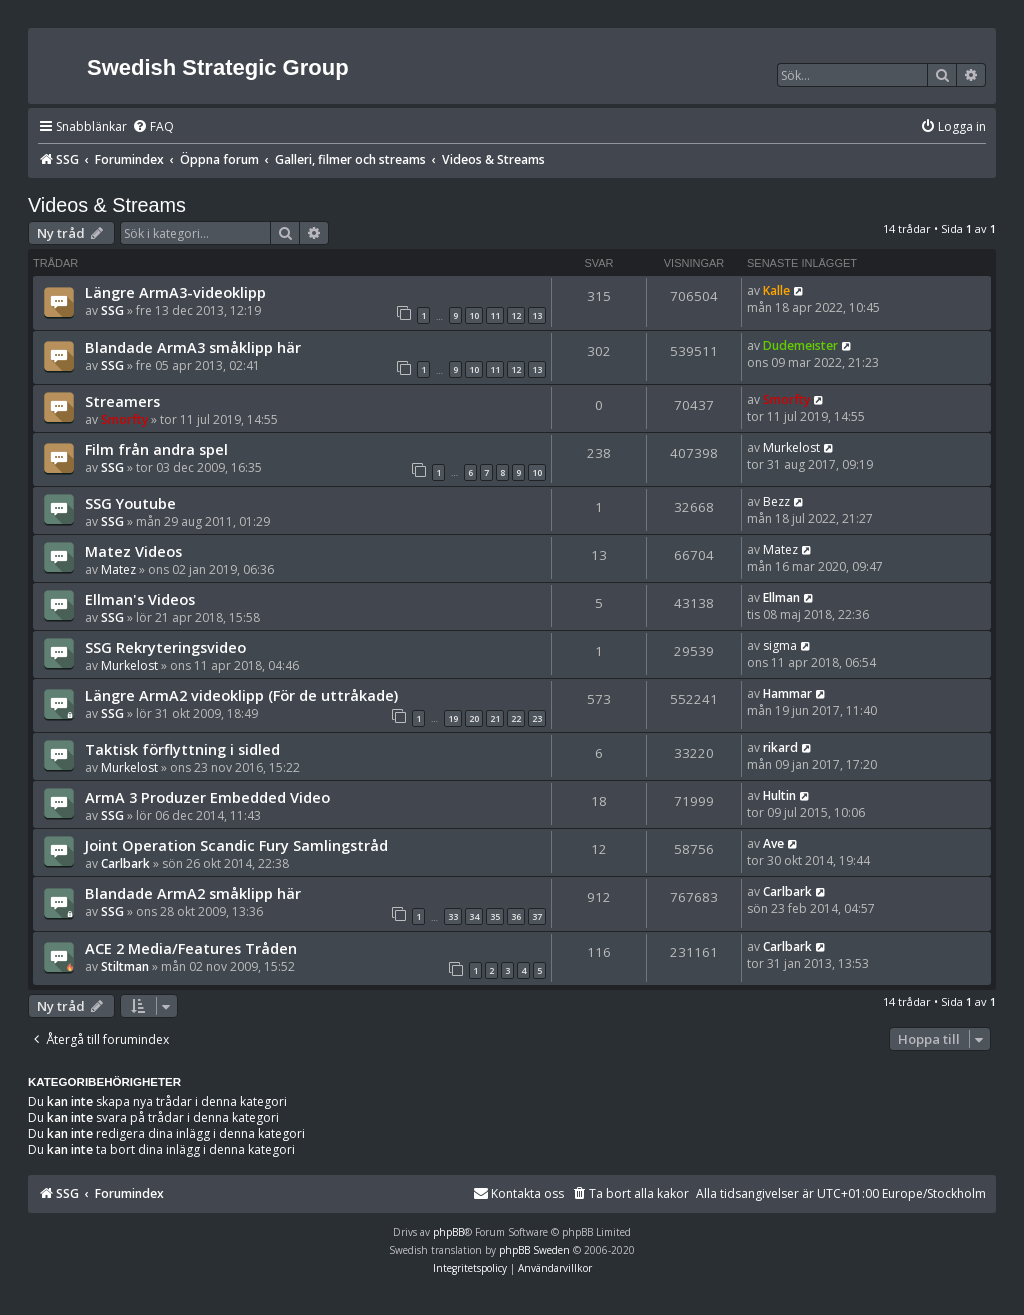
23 (537, 718)
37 (537, 916)
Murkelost (791, 447)
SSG (112, 310)
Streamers (122, 401)
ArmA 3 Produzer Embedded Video (207, 797)
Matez (118, 569)
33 (453, 916)
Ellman (781, 597)
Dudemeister (800, 345)
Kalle (776, 290)
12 (516, 315)
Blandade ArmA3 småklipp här (193, 347)
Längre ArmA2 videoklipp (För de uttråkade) (241, 695)
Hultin (779, 795)
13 (537, 315)
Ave (773, 843)
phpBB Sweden (534, 1250)
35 (495, 916)
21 (495, 718)
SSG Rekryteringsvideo (165, 647)
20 (474, 718)
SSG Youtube (130, 503)
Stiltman (125, 966)
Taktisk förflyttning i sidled (182, 749)
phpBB (448, 1232)
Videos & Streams (107, 205)
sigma (780, 645)
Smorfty (124, 419)
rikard (780, 747)
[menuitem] (153, 127)
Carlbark (125, 863)
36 (516, 916)
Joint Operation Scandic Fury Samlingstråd (236, 845)
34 (474, 916)
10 (474, 315)
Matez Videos (133, 551)
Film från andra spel (156, 449)
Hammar (787, 693)
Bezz (776, 501)
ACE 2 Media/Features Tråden (191, 948)
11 (495, 315)
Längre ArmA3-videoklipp (175, 292)
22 (516, 718)
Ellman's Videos (140, 599)
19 (453, 718)
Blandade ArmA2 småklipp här (193, 893)
